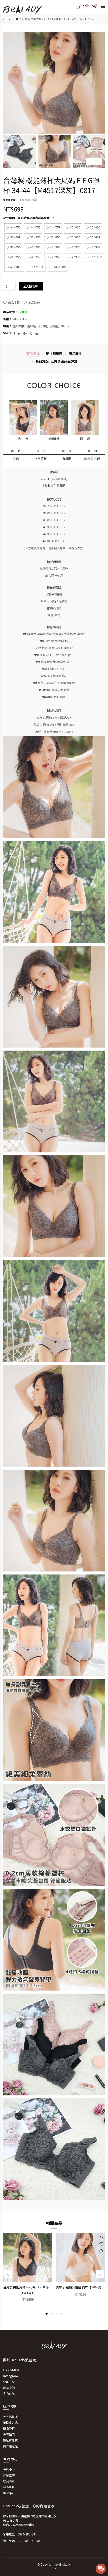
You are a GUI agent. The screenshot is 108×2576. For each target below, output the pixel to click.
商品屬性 (75, 353)
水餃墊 (53, 326)
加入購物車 (30, 286)
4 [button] (61, 2314)
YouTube (9, 2382)
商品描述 (33, 353)
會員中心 (9, 2469)
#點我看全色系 (54, 575)
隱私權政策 (10, 2440)
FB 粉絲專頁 (11, 2370)
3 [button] (56, 2314)
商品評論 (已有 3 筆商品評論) (56, 361)
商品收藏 (14, 302)
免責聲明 (9, 2434)
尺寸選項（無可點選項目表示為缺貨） (27, 218)
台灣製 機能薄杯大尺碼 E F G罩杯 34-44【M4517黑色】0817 (27, 2287)
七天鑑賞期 (10, 2417)
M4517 (65, 326)
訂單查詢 (9, 2475)
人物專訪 (9, 2394)
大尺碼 (42, 326)
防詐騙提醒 (10, 2446)
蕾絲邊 (31, 326)
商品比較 (34, 302)
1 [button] (47, 2314)
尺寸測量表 (54, 353)
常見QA (8, 2493)
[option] (19, 151)
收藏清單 (9, 2481)
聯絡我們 (9, 2388)
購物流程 (9, 2428)
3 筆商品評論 (27, 200)
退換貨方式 (10, 2423)
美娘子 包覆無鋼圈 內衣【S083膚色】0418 (80, 2287)
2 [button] (51, 2314)
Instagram (10, 2376)
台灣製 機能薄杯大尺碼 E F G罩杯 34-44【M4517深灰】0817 (57, 19)
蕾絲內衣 (19, 326)
